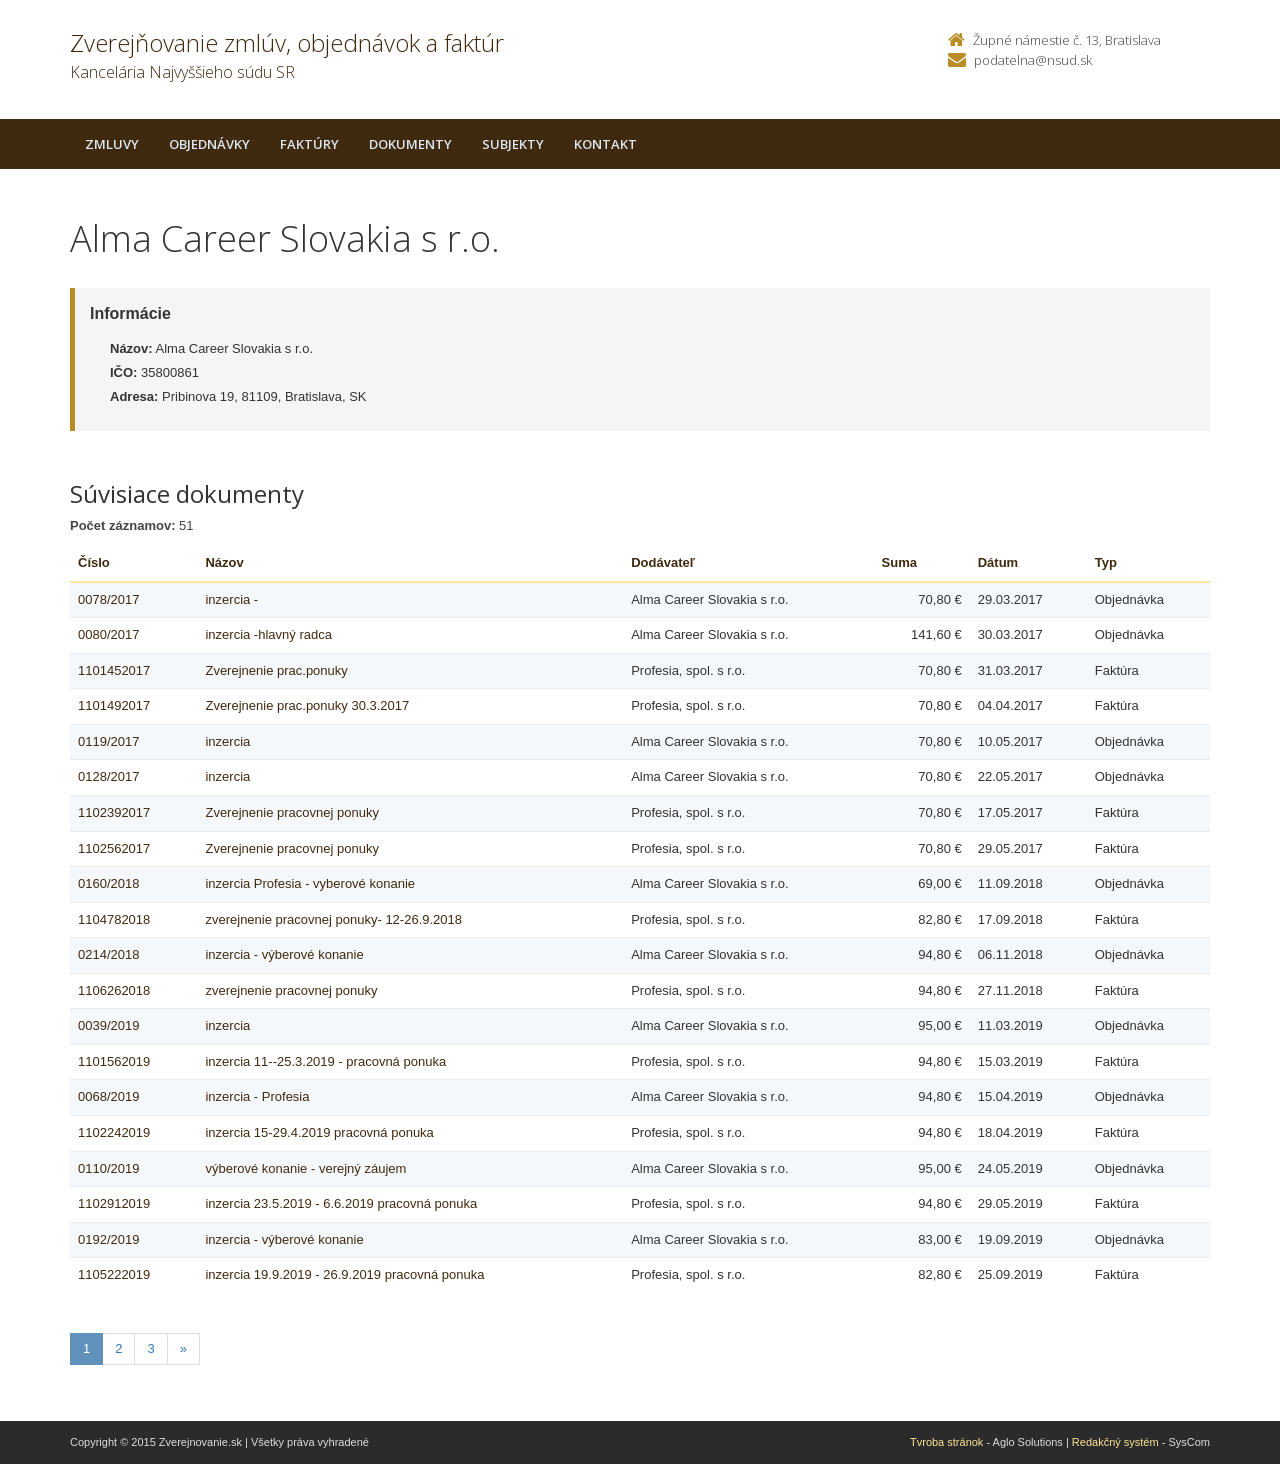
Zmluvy (112, 144)
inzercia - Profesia (257, 1096)
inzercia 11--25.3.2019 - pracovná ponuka (325, 1061)
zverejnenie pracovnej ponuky (291, 990)
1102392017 (114, 812)
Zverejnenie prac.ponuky (276, 670)
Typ (1106, 562)
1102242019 (114, 1132)
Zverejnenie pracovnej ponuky (291, 812)
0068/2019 (108, 1096)
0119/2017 (108, 741)
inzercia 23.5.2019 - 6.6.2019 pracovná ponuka (341, 1203)
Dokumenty (410, 144)
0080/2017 (108, 634)
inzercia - (231, 599)
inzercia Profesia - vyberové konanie (310, 883)
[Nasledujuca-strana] (183, 1349)
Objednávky (209, 144)
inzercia (227, 741)
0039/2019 (108, 1025)
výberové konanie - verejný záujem (305, 1168)
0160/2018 (108, 883)
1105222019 (114, 1274)
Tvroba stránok (946, 1442)
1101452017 (114, 670)
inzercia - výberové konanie (284, 954)
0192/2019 (108, 1239)
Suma (899, 562)
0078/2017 (108, 599)
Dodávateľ (663, 562)
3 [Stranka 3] (150, 1348)
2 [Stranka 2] (118, 1348)
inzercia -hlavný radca (268, 634)
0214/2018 (108, 954)
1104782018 (114, 919)
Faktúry (309, 144)
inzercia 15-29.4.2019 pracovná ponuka (319, 1132)
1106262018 (114, 990)
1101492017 (114, 705)
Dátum (998, 562)
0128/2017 (108, 776)
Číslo (94, 562)
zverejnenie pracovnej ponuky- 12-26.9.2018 (333, 919)
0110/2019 (108, 1168)
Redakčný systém (1115, 1442)
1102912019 (114, 1203)
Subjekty (513, 144)
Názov (224, 562)
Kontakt (605, 144)
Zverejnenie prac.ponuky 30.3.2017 (307, 705)
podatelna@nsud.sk (1033, 60)
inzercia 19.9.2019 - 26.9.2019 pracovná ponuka (344, 1274)
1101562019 (114, 1061)
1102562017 (114, 848)
